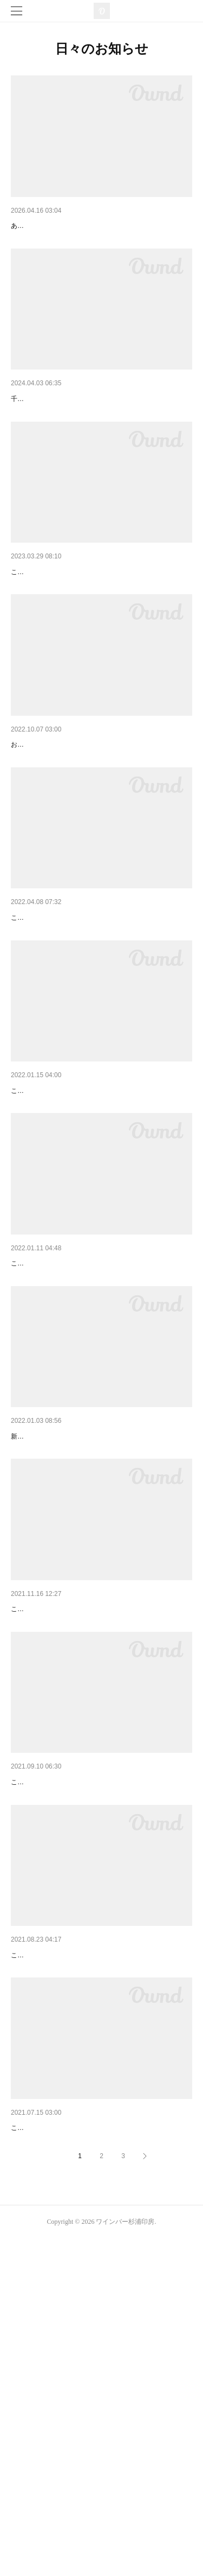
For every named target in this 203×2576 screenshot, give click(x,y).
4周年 (20, 1030)
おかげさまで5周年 (43, 628)
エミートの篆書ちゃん (49, 829)
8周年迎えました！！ (47, 225)
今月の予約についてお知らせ (60, 1432)
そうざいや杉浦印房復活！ (56, 2437)
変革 (18, 1230)
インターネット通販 (45, 2235)
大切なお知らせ (37, 1834)
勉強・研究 (30, 2035)
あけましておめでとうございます (68, 1633)
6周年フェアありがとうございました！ (77, 427)
